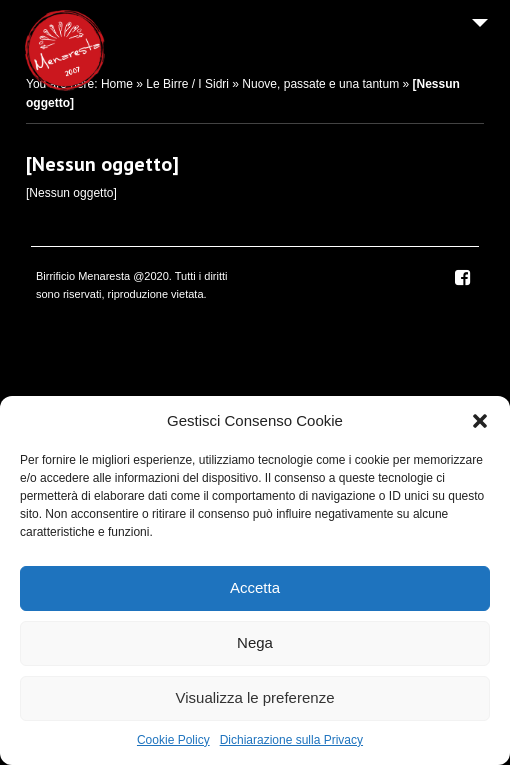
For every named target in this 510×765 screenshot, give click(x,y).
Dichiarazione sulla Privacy (291, 740)
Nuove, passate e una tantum (320, 84)
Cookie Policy (173, 740)
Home (117, 84)
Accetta (255, 587)
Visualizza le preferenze (255, 697)
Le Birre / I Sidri (187, 84)
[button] (480, 421)
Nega (255, 642)
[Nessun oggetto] (102, 164)
